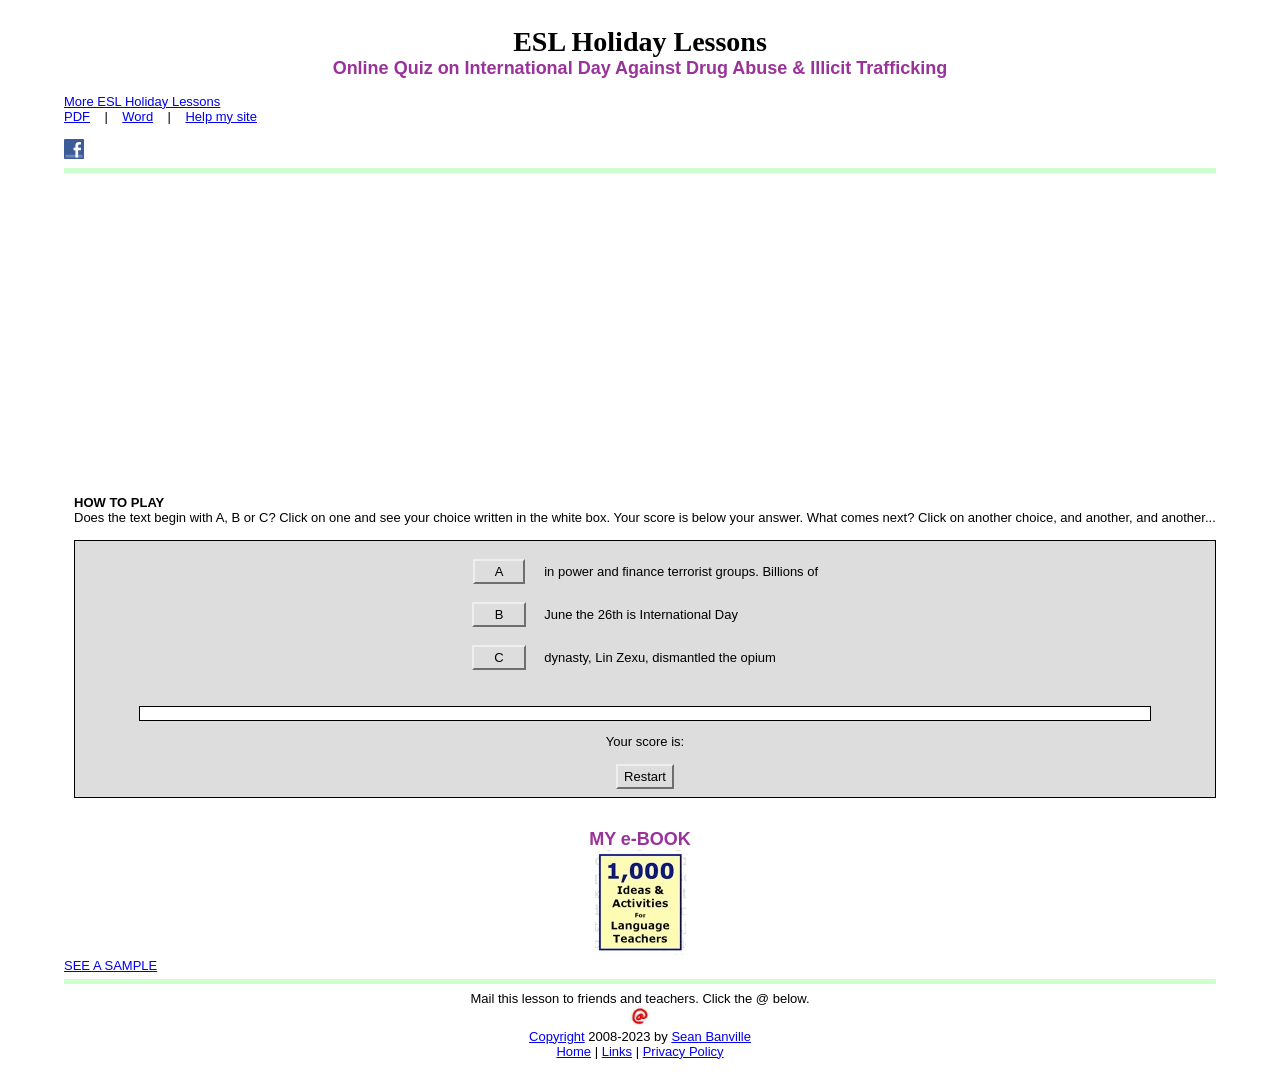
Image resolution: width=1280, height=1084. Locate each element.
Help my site (221, 116)
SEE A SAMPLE (110, 965)
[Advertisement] (645, 330)
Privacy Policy (683, 1051)
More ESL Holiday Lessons (142, 101)
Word (137, 116)
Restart (645, 776)
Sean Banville (711, 1036)
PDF (77, 116)
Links (617, 1051)
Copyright (557, 1036)
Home (573, 1051)
